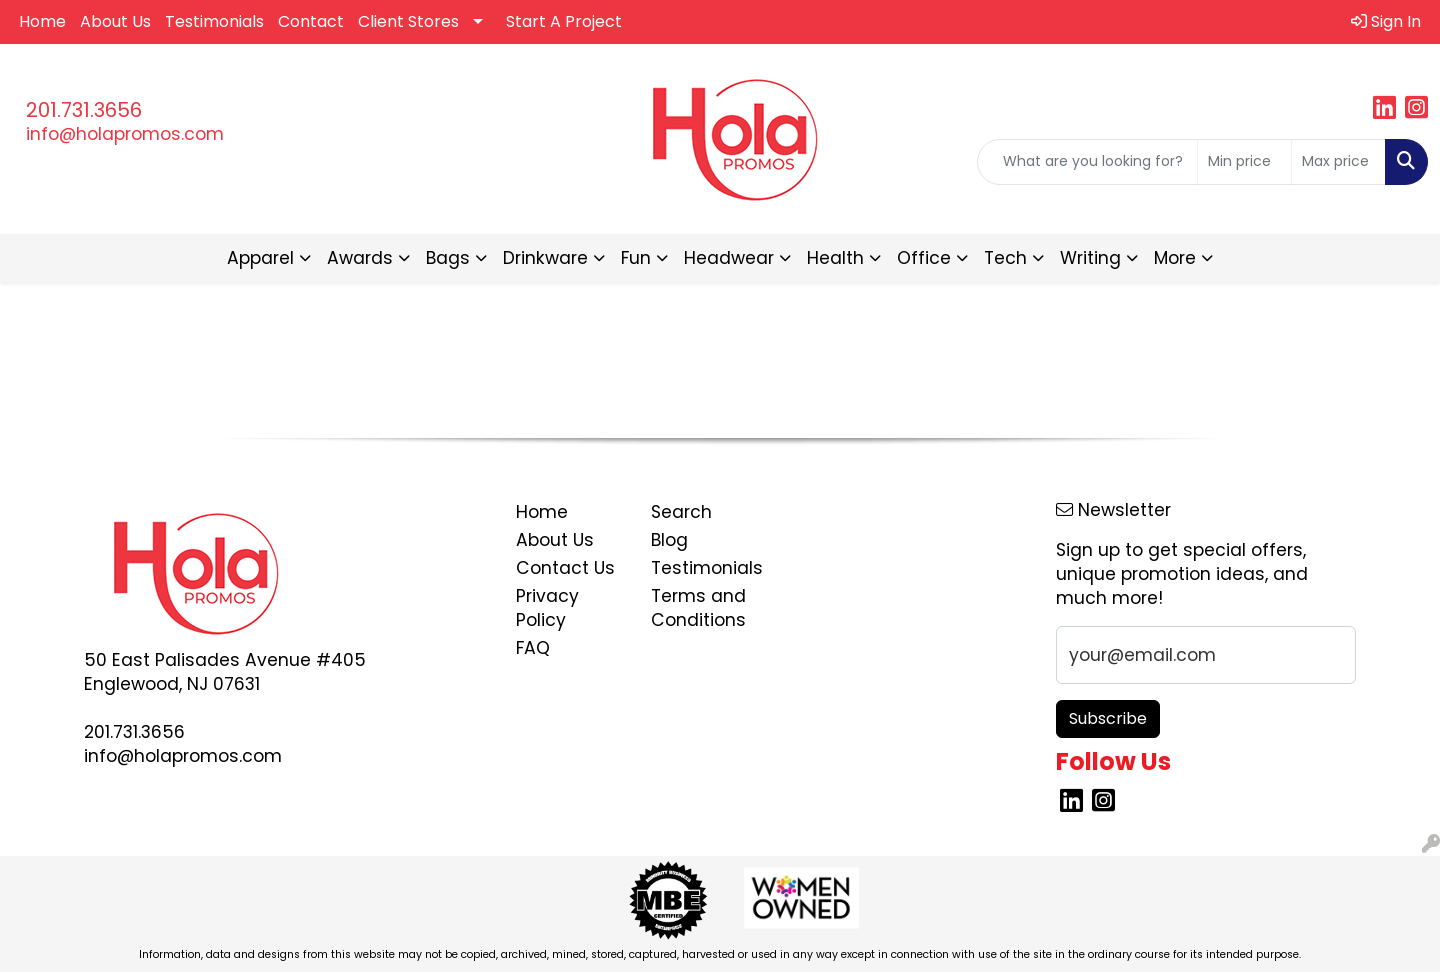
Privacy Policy (547, 608)
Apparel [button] (260, 258)
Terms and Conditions (698, 608)
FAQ (533, 648)
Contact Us (565, 568)
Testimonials (214, 21)
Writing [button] (1090, 258)
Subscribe (1108, 718)
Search (681, 512)
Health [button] (835, 258)
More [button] (1175, 258)
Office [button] (924, 258)
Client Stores (408, 21)
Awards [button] (360, 258)
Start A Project (564, 21)
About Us (115, 21)
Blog (669, 540)
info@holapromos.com (125, 134)
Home (42, 21)
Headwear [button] (729, 258)
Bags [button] (448, 258)
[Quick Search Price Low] (1244, 162)
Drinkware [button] (545, 258)
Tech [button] (1005, 258)
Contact (311, 21)
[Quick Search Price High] (1338, 162)
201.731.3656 (84, 110)
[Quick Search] (1087, 162)
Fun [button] (636, 258)
